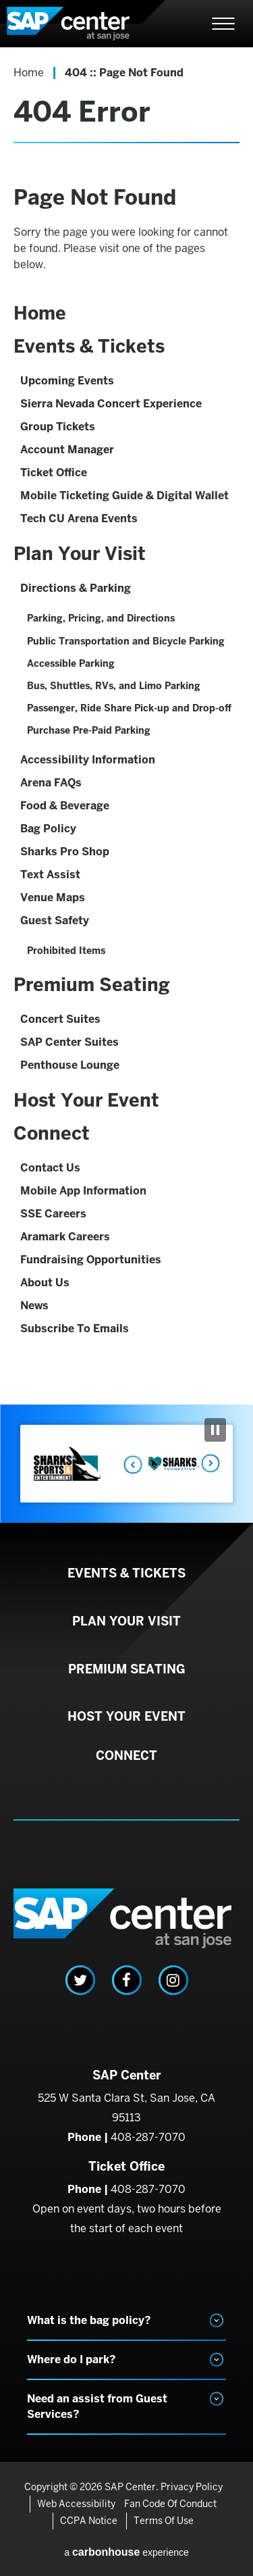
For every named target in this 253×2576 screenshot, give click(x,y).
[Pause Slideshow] (215, 1430)
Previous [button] (128, 1464)
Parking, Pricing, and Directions (101, 618)
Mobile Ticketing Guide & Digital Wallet (124, 495)
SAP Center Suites (69, 1042)
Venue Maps (52, 897)
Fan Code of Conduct (170, 2504)
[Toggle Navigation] (223, 23)
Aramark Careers (65, 1237)
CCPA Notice (88, 2521)
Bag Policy (48, 829)
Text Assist (50, 874)
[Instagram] (173, 1980)
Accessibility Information (87, 760)
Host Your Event (86, 1100)
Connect (51, 1133)
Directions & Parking (75, 588)
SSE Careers (53, 1214)
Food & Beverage (64, 806)
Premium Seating (91, 984)
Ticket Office (53, 472)
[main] (126, 726)
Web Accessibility (76, 2504)
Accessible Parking (71, 663)
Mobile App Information (83, 1191)
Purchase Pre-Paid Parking (88, 730)
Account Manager (67, 450)
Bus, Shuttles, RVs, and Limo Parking (113, 686)
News (34, 1305)
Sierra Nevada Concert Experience (111, 404)
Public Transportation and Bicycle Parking (126, 641)
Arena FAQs (51, 783)
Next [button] (209, 1464)
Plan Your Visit (79, 553)
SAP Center (81, 24)
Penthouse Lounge (69, 1065)
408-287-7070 (148, 2137)
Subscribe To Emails (74, 1328)
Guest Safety (54, 920)
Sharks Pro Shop (64, 851)
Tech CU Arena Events (79, 518)
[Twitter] (80, 1980)
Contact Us (50, 1168)
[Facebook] (127, 1980)
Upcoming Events (67, 381)
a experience (126, 2552)
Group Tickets (57, 427)
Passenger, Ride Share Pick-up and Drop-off (129, 708)
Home (28, 73)
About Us (44, 1283)
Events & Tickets (89, 346)
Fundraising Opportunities (90, 1260)
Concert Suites (60, 1019)
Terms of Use (164, 2521)
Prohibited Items (66, 950)
